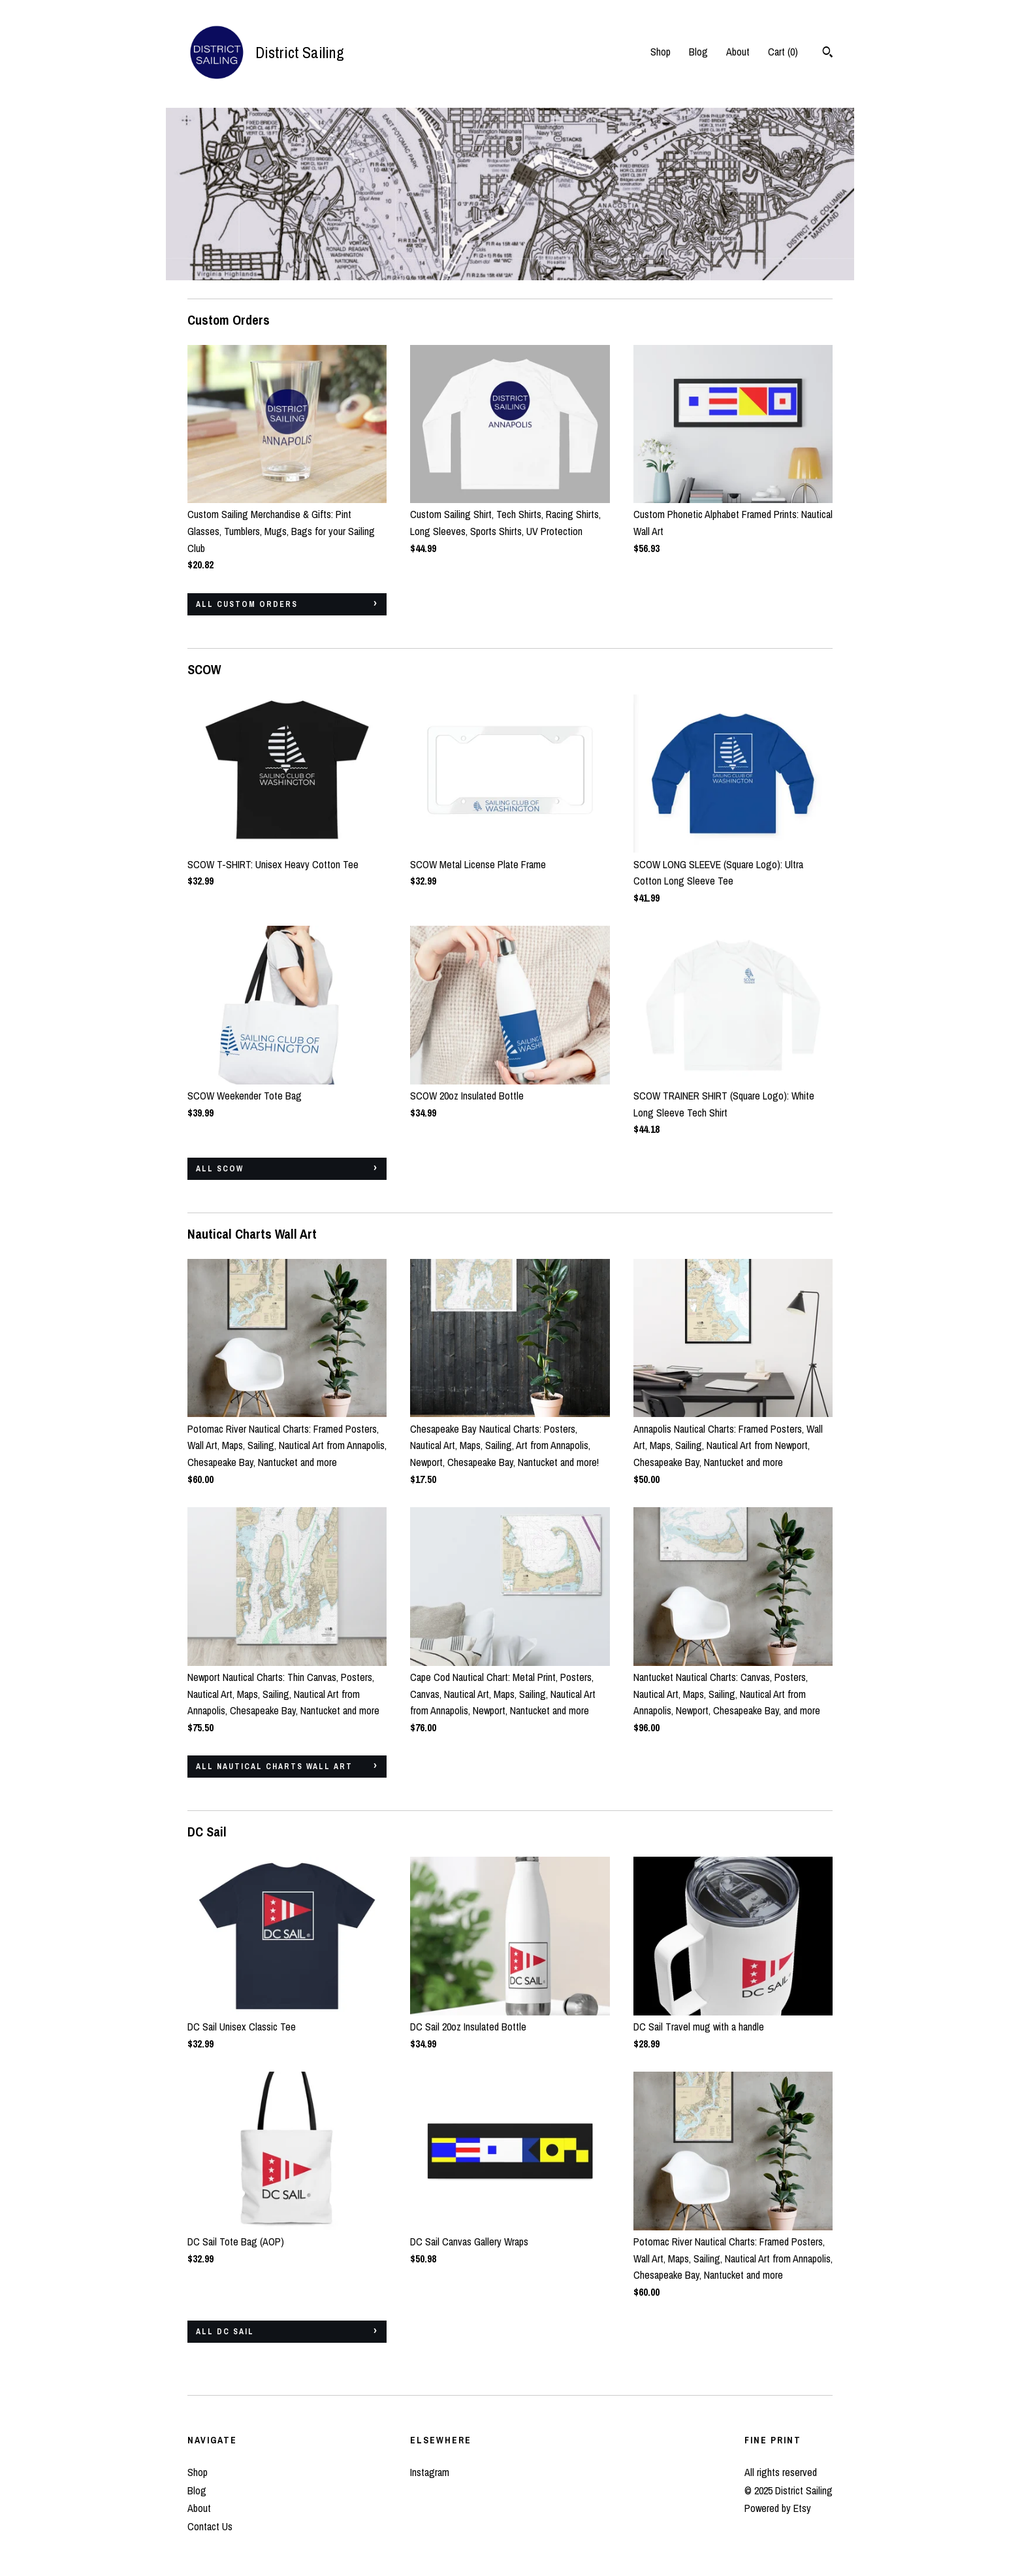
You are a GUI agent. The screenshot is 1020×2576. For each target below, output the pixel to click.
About (738, 51)
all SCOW (220, 1169)
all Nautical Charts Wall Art (274, 1766)
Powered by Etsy (777, 2508)
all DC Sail (225, 2331)
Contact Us (209, 2526)
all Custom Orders (247, 604)
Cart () (783, 51)
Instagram (429, 2472)
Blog (698, 51)
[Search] (828, 53)
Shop (660, 51)
